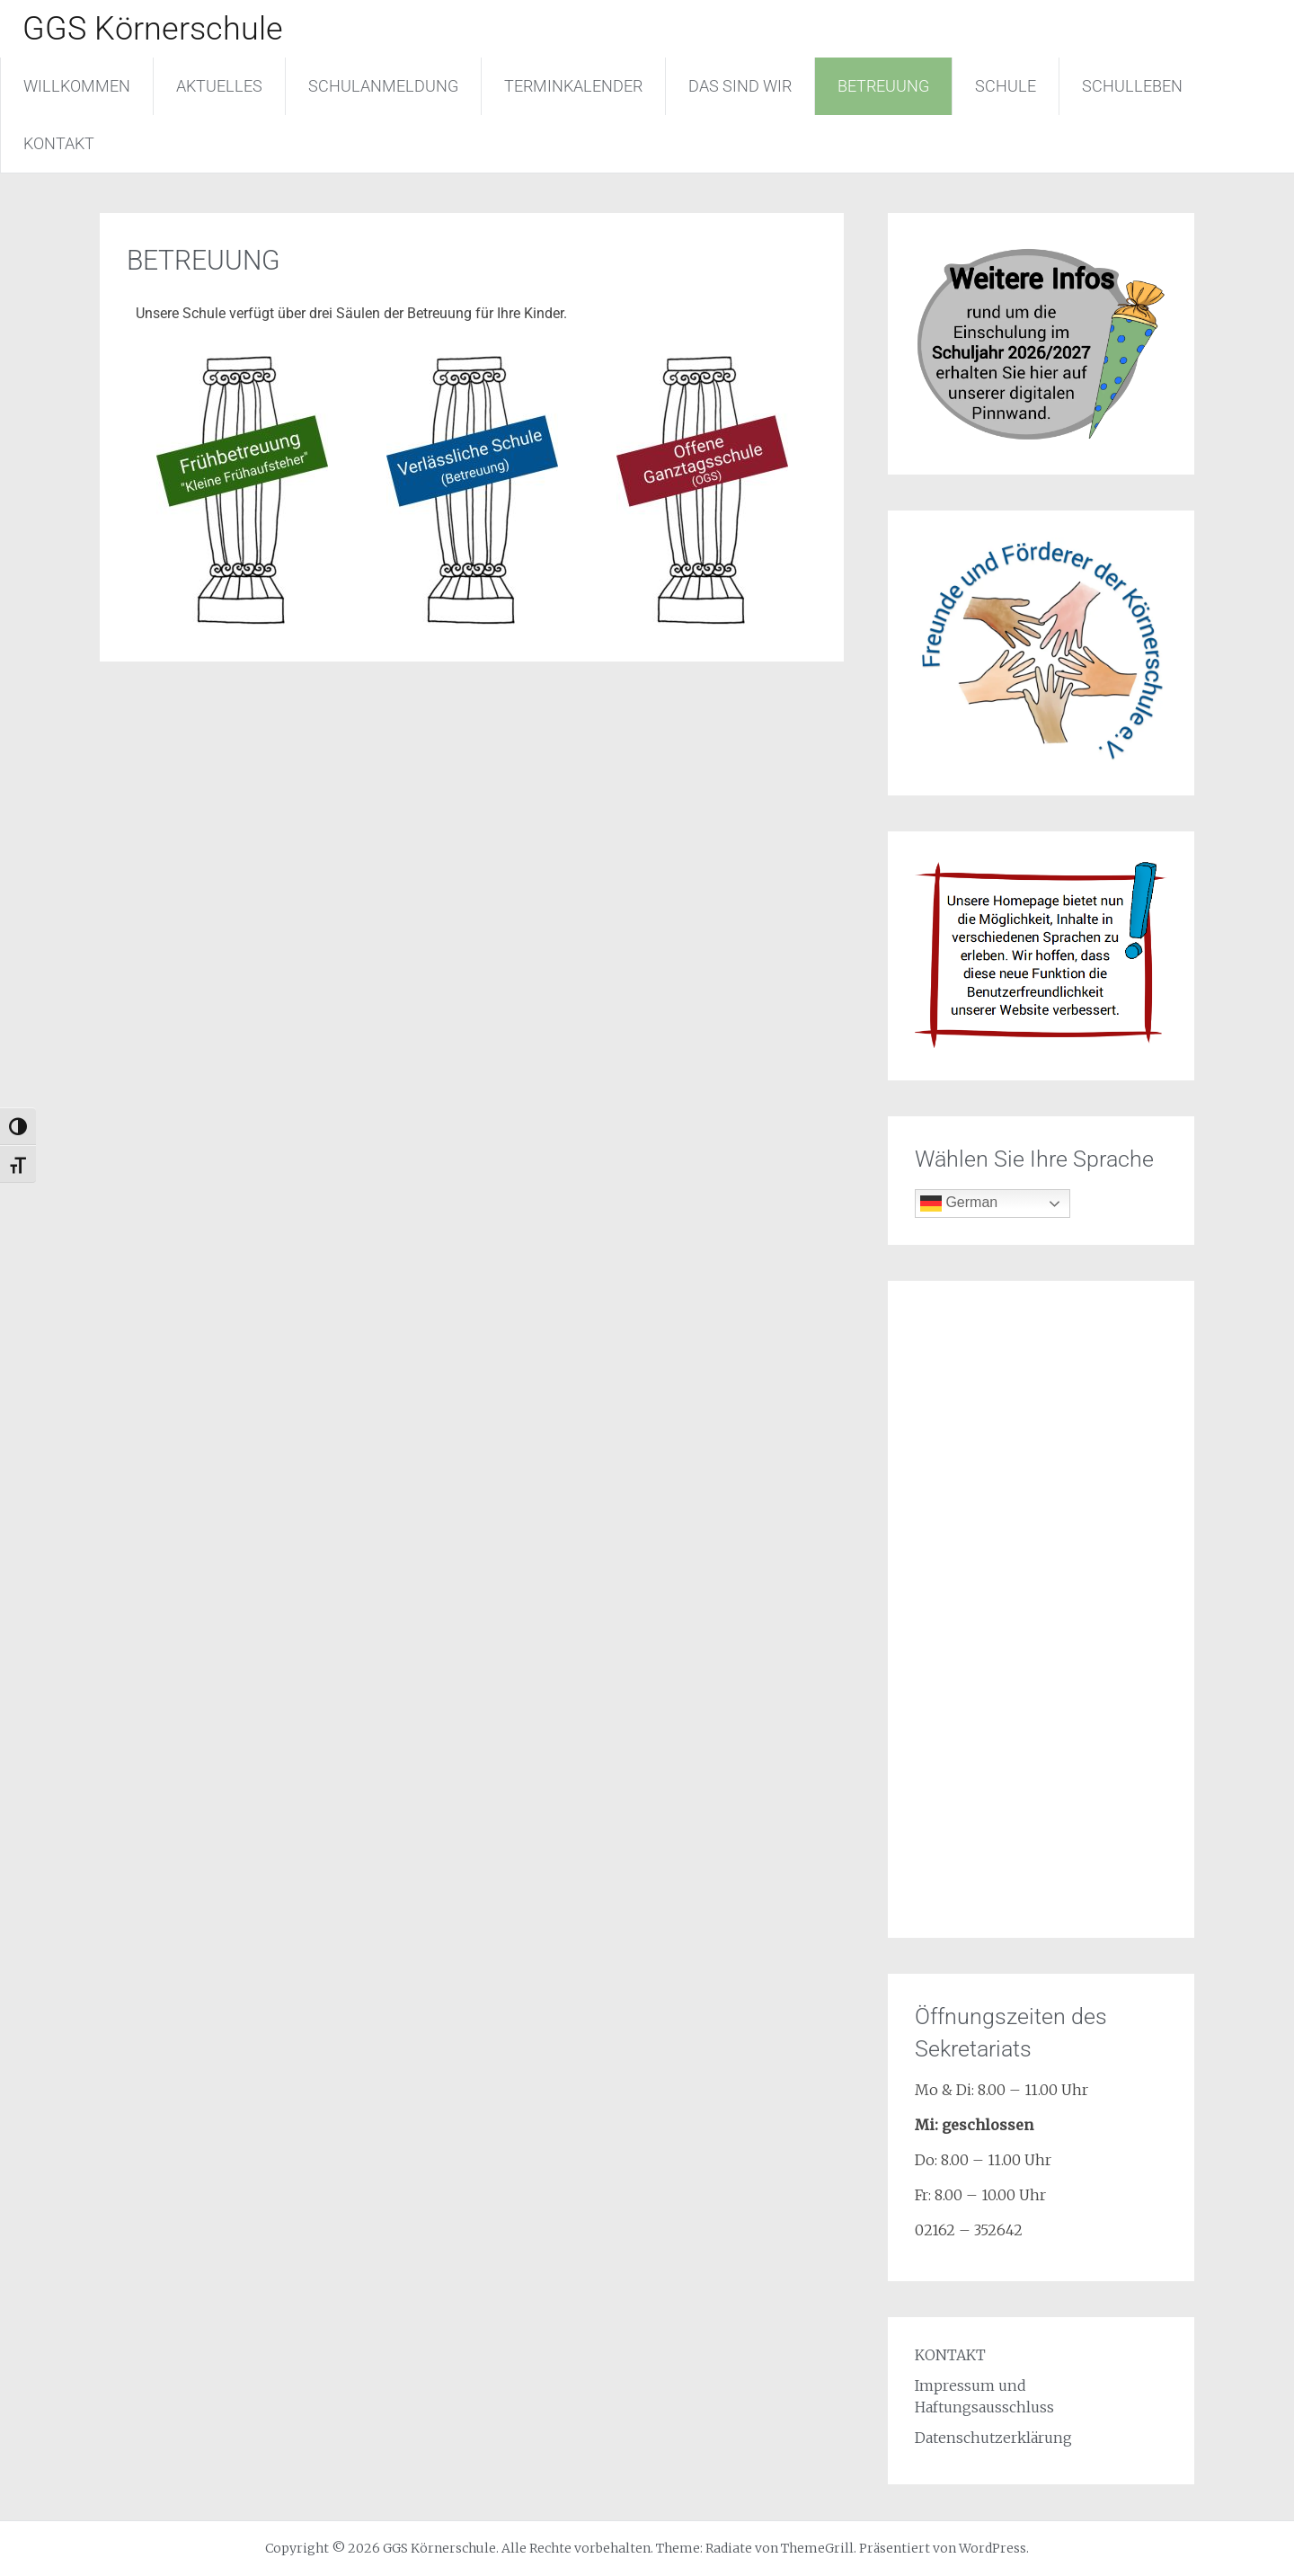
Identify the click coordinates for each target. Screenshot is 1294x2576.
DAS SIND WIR (740, 85)
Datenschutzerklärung (993, 2438)
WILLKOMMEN (76, 85)
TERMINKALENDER (573, 85)
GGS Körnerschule (152, 29)
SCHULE (1005, 85)
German (958, 1203)
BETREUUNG (883, 85)
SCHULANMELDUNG (383, 85)
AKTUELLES (219, 85)
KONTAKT (58, 143)
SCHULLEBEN (1132, 85)
